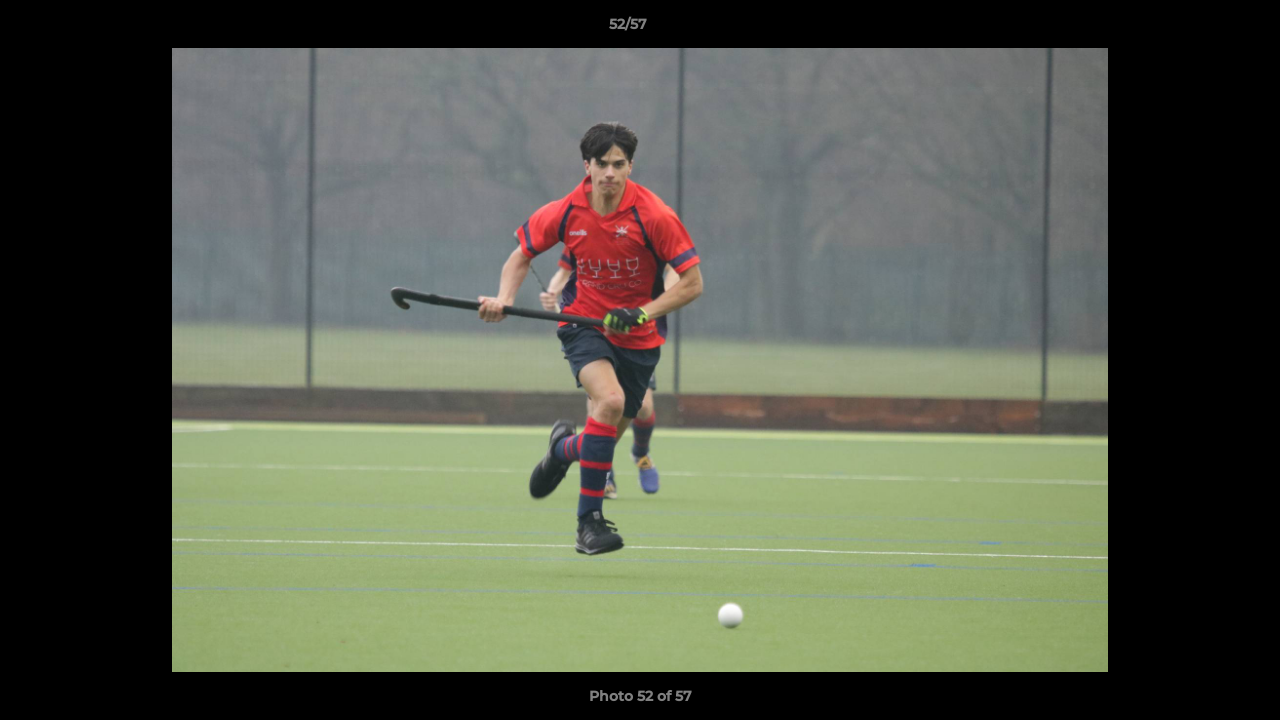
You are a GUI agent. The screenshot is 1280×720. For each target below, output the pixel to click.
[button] (1196, 29)
